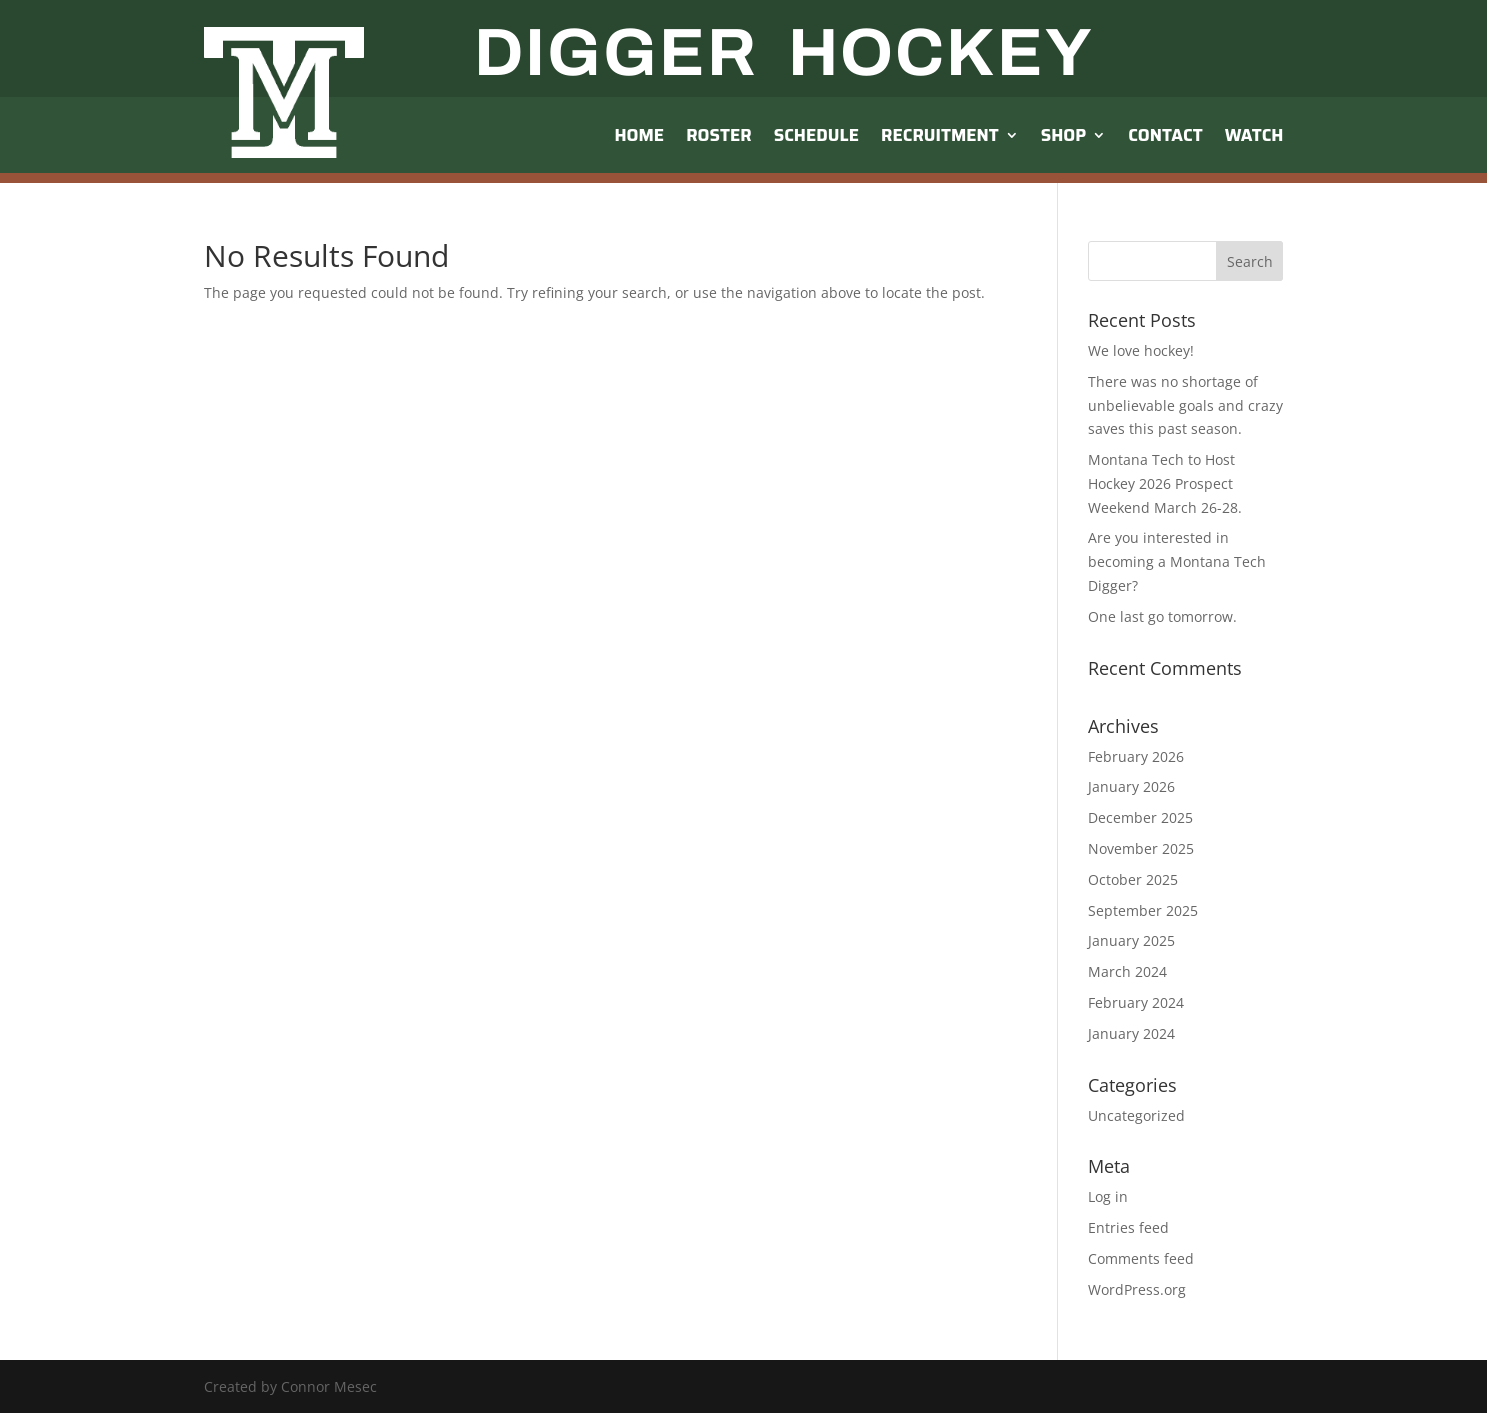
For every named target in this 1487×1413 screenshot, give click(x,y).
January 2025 (1131, 940)
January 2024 (1131, 1033)
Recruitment (940, 135)
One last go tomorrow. (1162, 616)
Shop (1063, 135)
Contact (1165, 135)
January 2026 (1131, 786)
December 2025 (1140, 817)
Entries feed (1128, 1227)
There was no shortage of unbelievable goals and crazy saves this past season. (1185, 405)
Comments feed (1141, 1258)
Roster (719, 135)
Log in (1108, 1196)
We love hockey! (1141, 350)
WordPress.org (1137, 1289)
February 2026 (1136, 756)
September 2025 (1143, 910)
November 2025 (1141, 848)
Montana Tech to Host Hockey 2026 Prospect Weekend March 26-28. (1165, 483)
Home (639, 135)
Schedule (816, 135)
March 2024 (1127, 971)
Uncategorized (1136, 1115)
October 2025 (1133, 879)
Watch (1254, 135)
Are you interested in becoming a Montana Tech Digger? (1177, 561)
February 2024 (1136, 1002)
